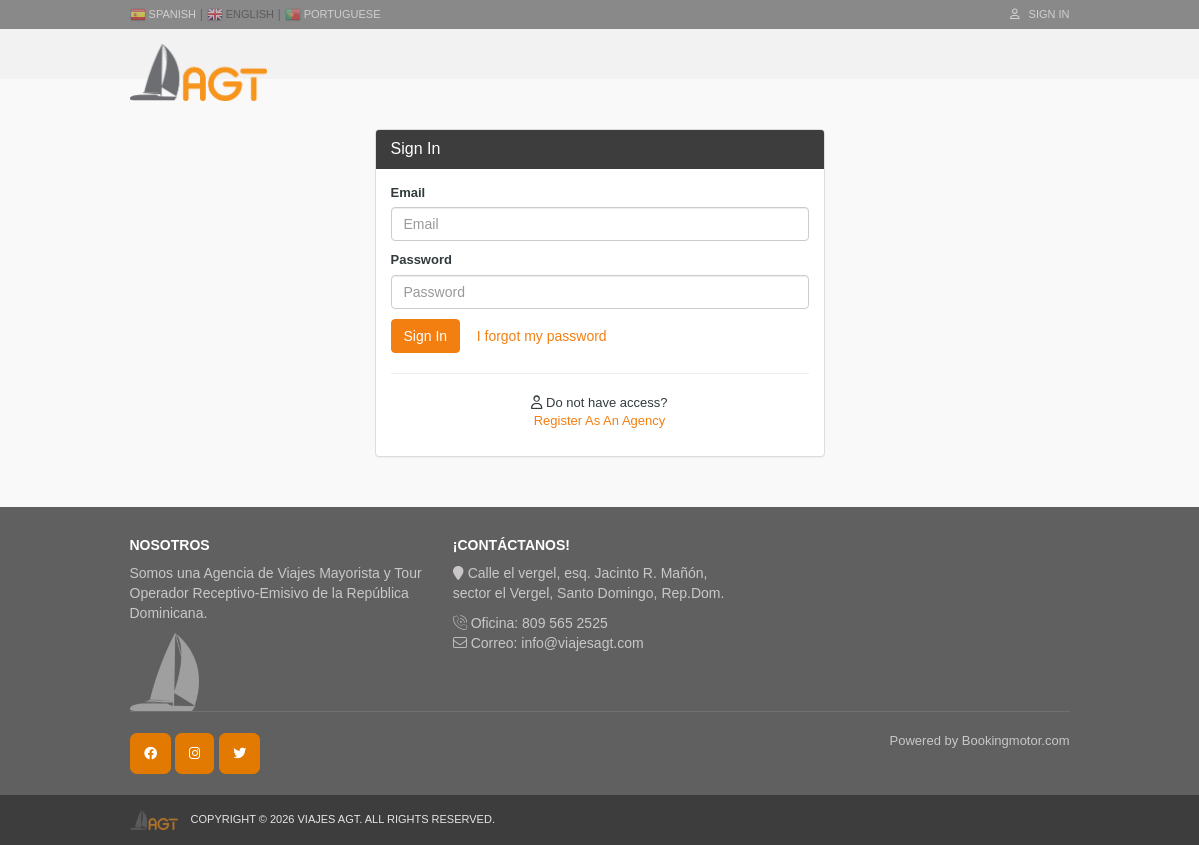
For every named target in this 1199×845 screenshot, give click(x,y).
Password (421, 259)
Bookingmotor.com (1016, 740)
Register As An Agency (600, 420)
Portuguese (333, 14)
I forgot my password (542, 336)
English (240, 14)
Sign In (1039, 14)
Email (408, 192)
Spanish (163, 14)
